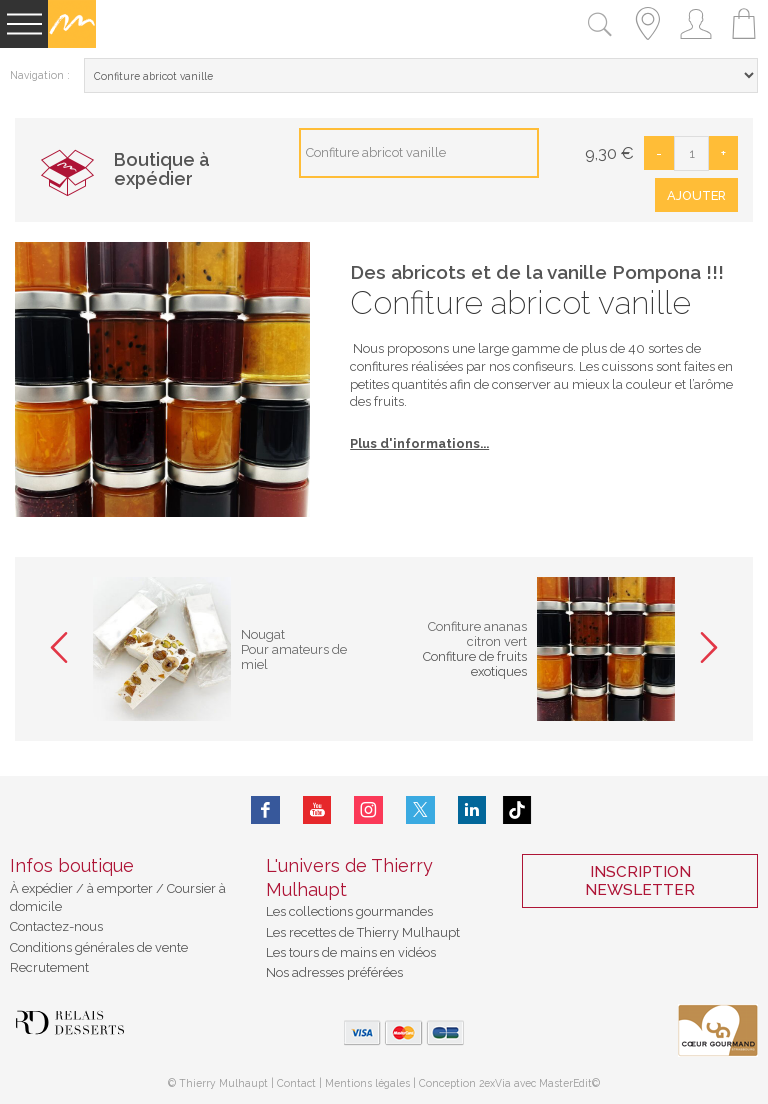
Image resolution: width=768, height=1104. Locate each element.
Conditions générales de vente (99, 947)
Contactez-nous (56, 926)
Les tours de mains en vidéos (351, 952)
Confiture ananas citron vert (477, 634)
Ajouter (696, 195)
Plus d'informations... (419, 443)
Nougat (263, 634)
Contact (296, 1083)
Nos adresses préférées (334, 972)
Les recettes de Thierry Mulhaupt (363, 932)
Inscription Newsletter (640, 881)
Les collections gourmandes (349, 911)
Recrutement (49, 967)
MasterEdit (565, 1083)
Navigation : (40, 75)
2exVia (496, 1083)
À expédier (43, 888)
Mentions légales (367, 1083)
